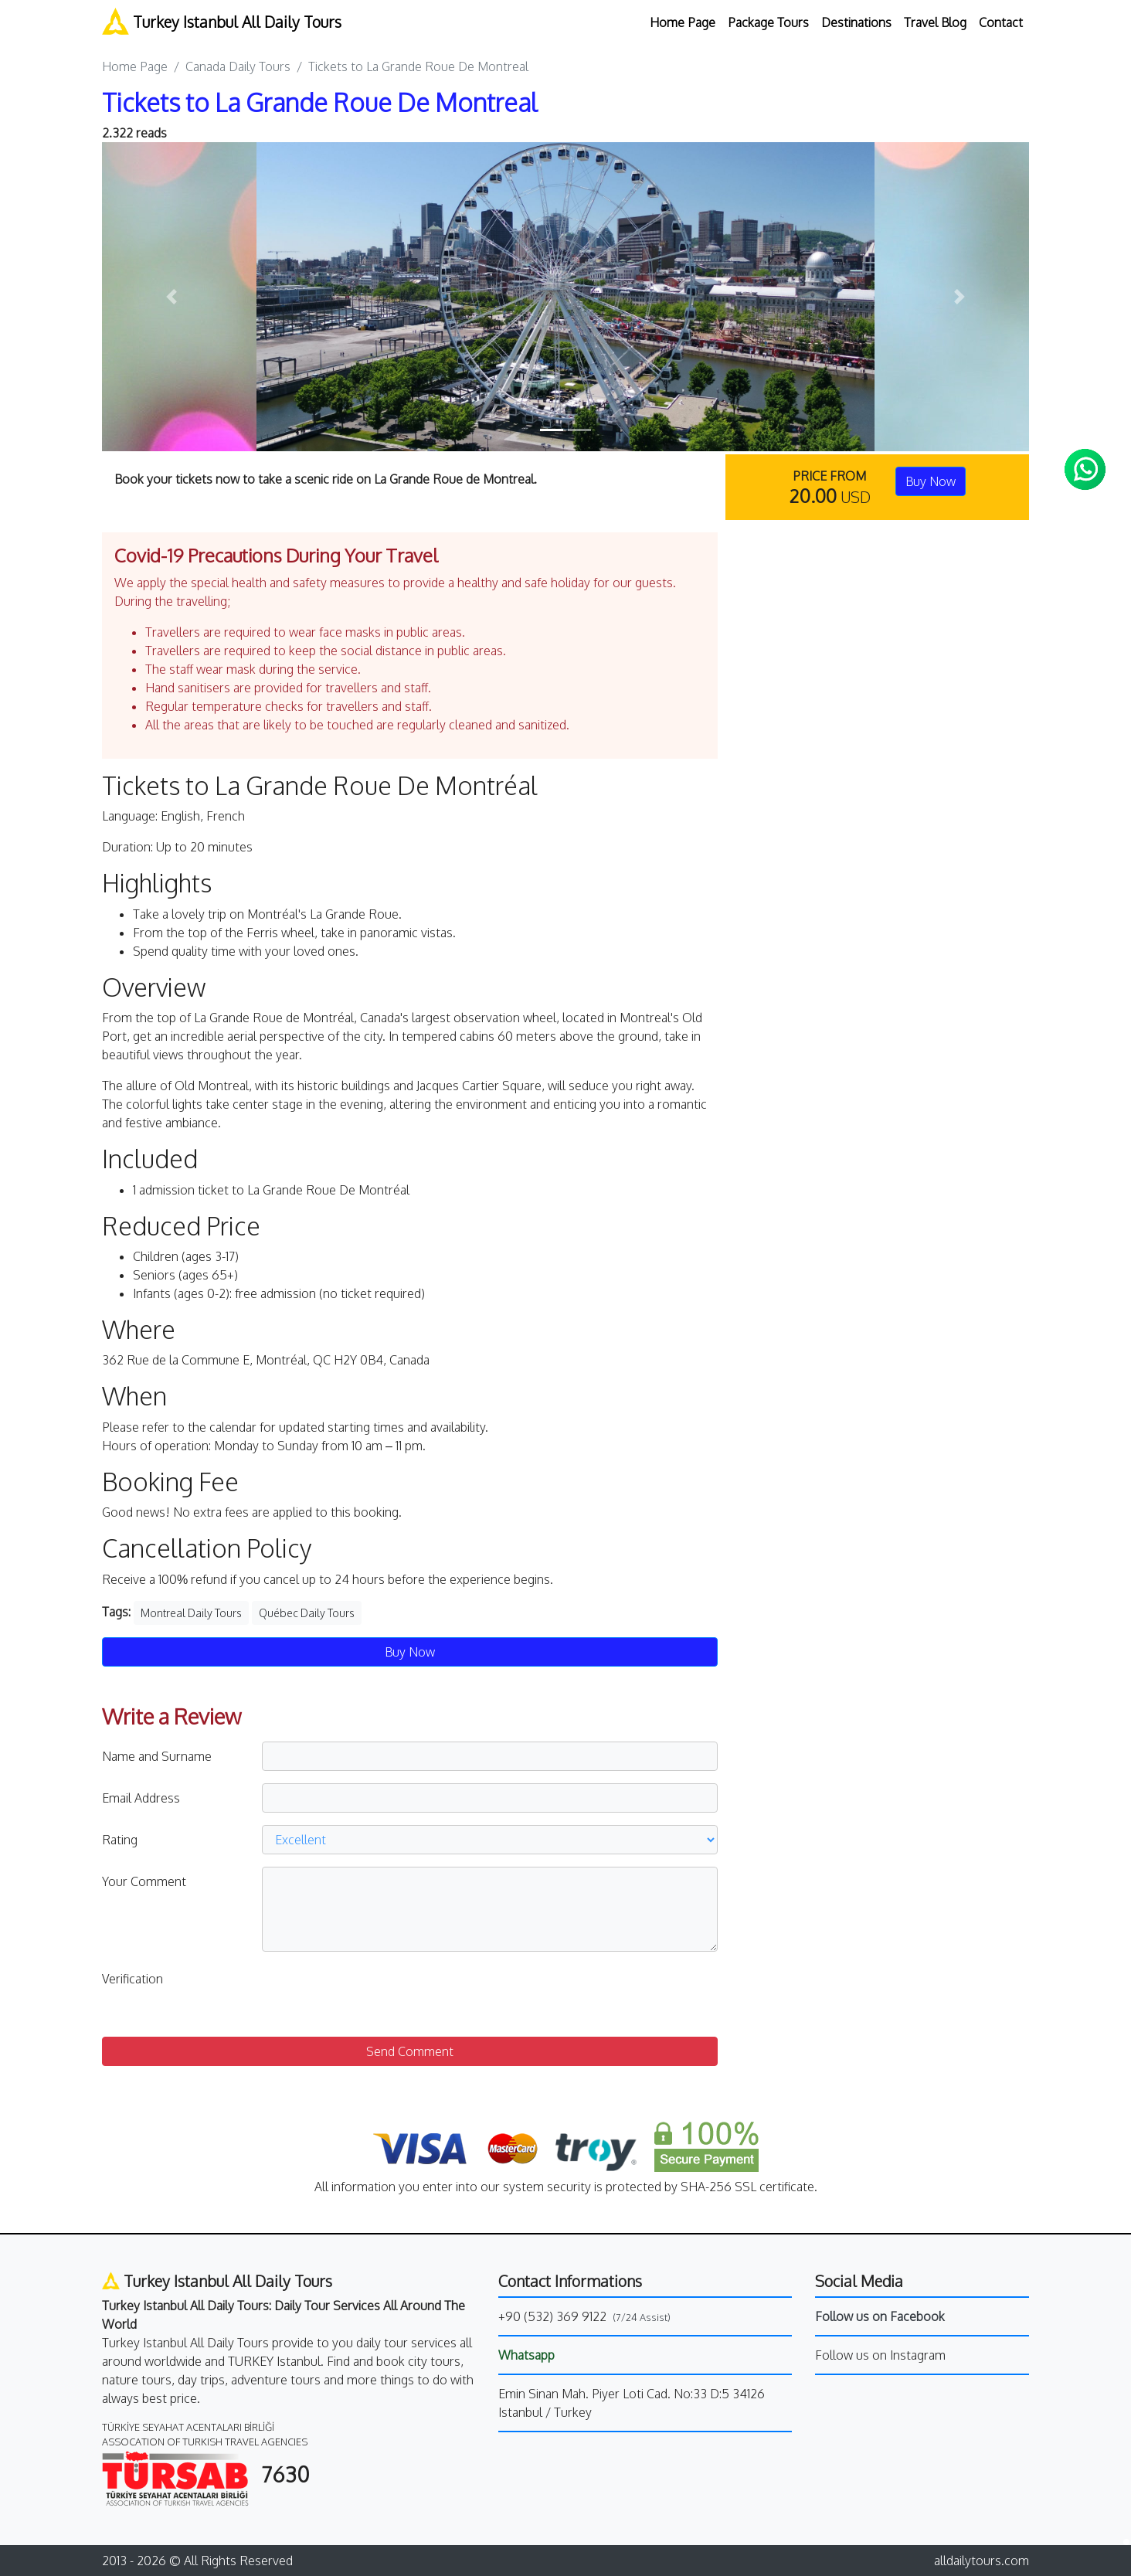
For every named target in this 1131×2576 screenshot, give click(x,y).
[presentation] (379, 1994)
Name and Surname (157, 1756)
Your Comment (144, 1881)
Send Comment (409, 2051)
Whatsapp (526, 2355)
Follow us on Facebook (880, 2316)
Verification (132, 1978)
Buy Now (930, 481)
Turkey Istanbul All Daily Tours (221, 21)
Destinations (856, 22)
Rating (120, 1839)
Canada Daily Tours (237, 66)
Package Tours (768, 22)
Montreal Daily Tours (191, 1612)
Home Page (682, 22)
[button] (171, 296)
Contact (1001, 22)
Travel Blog (935, 22)
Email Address (141, 1798)
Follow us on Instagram (880, 2355)
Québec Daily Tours (307, 1612)
